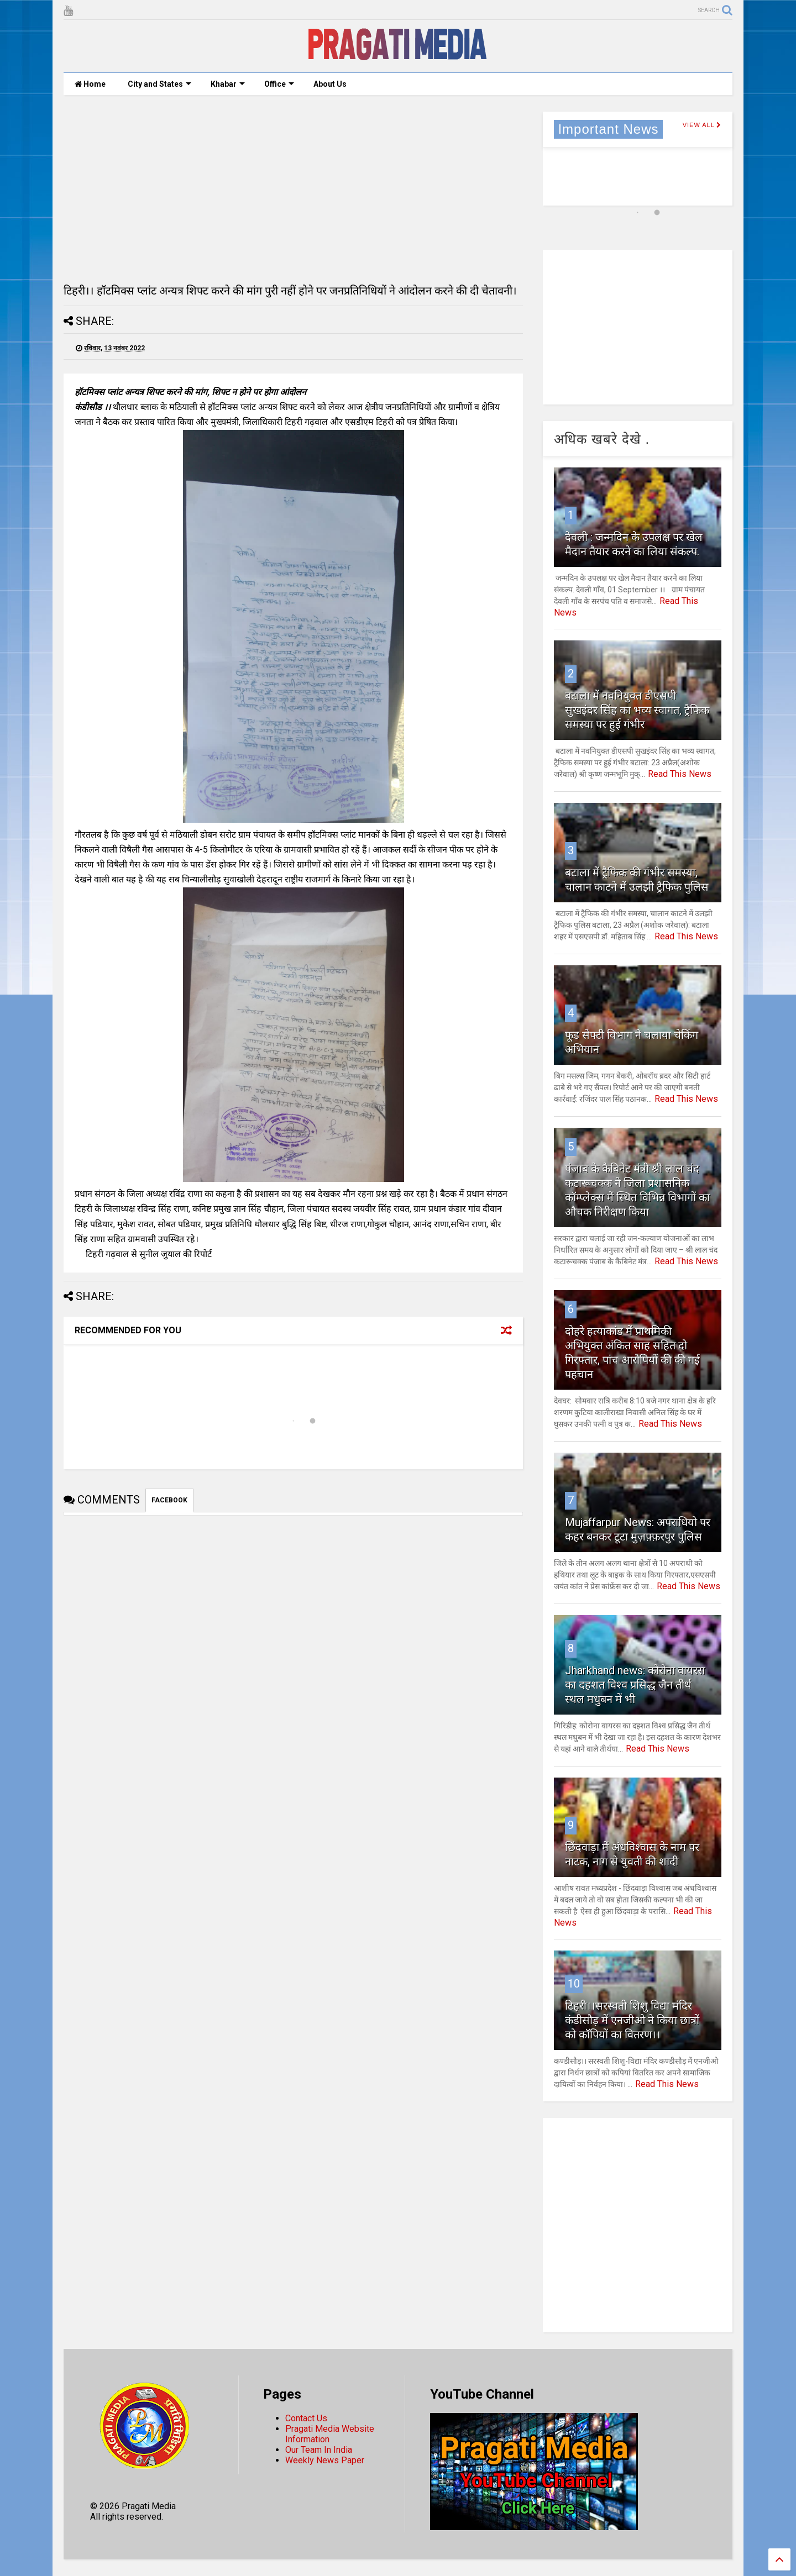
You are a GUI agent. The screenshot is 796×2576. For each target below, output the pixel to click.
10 (574, 1983)
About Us (330, 84)
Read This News (679, 774)
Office (279, 84)
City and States (159, 84)
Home (90, 84)
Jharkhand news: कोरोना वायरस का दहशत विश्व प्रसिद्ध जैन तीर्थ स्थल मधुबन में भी (635, 1685)
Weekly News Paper (324, 2460)
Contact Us (306, 2418)
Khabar (228, 84)
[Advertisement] (293, 189)
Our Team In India (318, 2449)
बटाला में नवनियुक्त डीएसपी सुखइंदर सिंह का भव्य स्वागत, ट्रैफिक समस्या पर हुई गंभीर (637, 710)
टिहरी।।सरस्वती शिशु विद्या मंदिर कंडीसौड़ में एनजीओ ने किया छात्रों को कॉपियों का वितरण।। (632, 2020)
